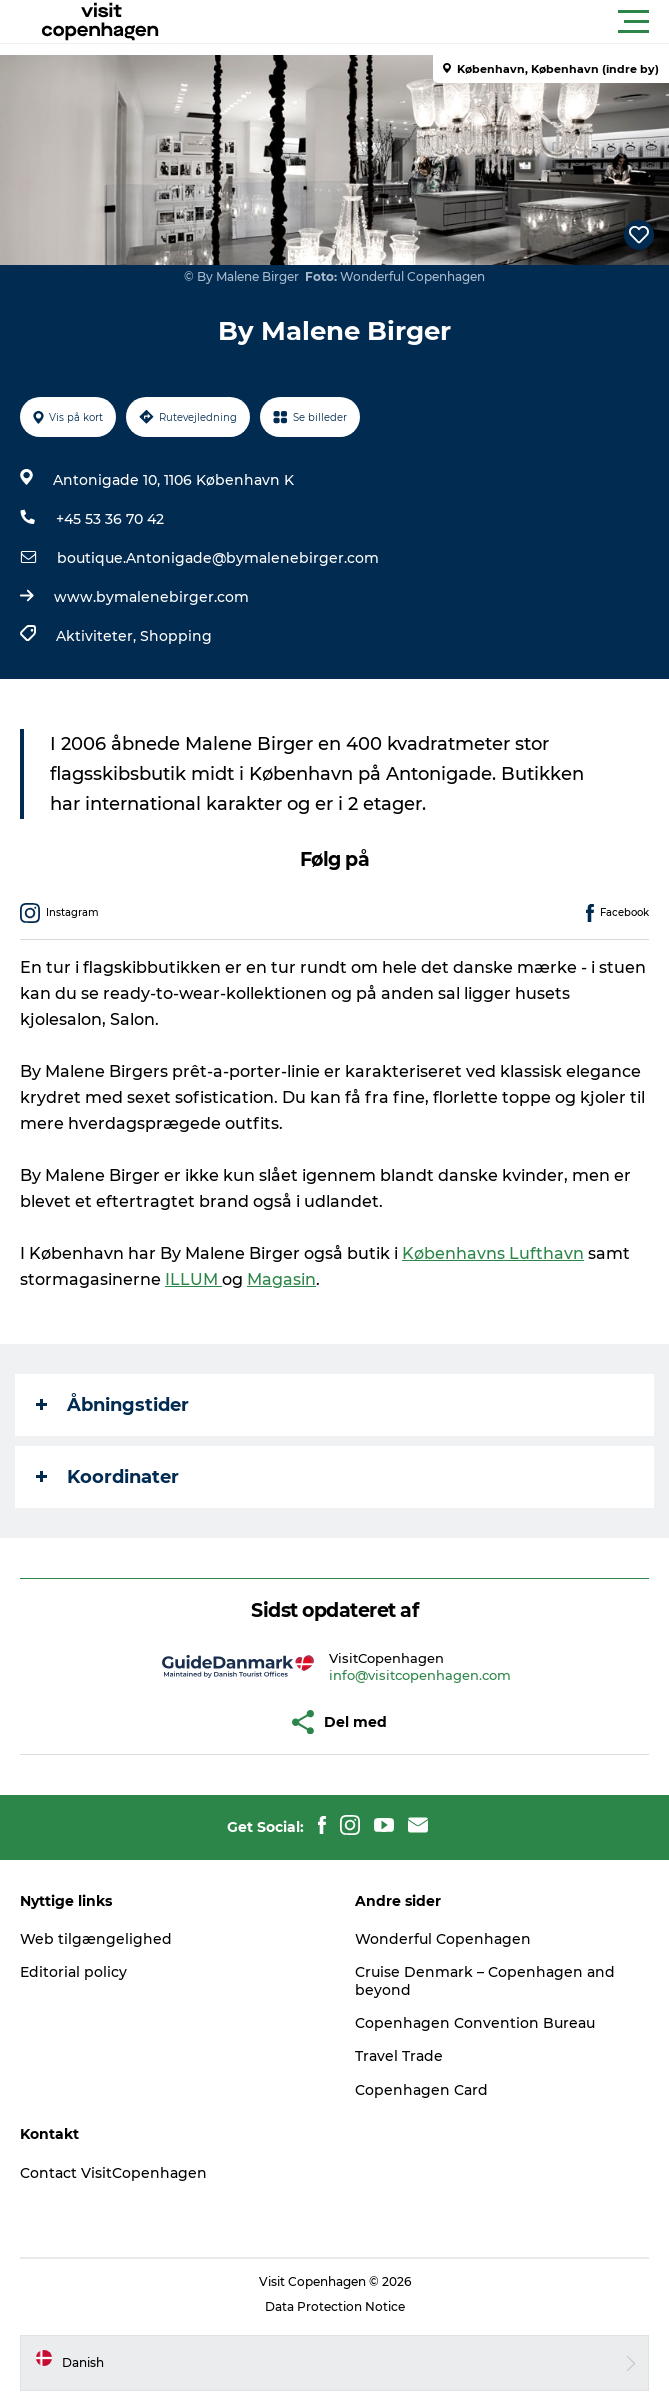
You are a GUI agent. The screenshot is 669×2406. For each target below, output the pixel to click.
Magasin (281, 1279)
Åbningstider (112, 1405)
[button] (424, 22)
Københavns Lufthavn (493, 1253)
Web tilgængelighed (96, 1939)
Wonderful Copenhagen (443, 1939)
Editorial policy (73, 1972)
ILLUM (193, 1279)
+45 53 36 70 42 (110, 519)
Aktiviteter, (98, 636)
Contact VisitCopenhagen (113, 2173)
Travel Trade (399, 2056)
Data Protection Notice (335, 2306)
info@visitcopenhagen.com (420, 1675)
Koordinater (107, 1477)
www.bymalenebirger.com (151, 597)
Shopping (176, 636)
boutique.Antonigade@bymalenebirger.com (218, 558)
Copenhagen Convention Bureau (475, 2023)
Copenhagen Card (421, 2090)
